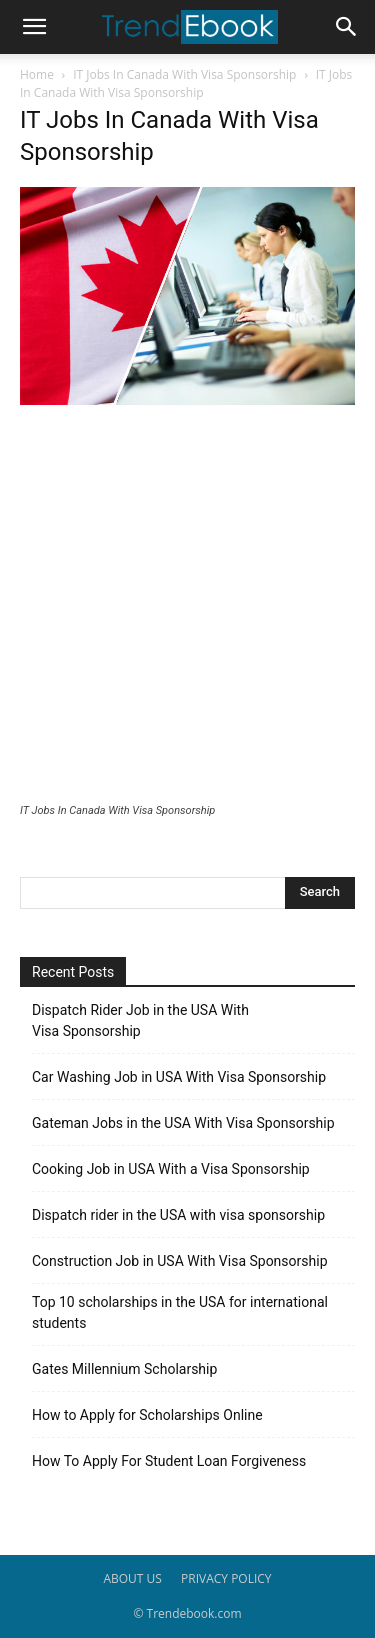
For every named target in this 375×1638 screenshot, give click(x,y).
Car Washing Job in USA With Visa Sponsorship (179, 1077)
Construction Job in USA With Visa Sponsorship (180, 1261)
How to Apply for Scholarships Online (147, 1415)
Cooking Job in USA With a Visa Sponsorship (171, 1169)
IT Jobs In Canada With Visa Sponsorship (184, 74)
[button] (34, 27)
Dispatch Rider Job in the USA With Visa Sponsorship (140, 1020)
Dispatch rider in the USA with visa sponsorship (178, 1215)
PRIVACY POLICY (226, 1578)
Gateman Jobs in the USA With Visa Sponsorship (183, 1123)
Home (37, 74)
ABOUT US (132, 1578)
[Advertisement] (187, 606)
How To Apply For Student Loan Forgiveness (169, 1461)
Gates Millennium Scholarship (124, 1369)
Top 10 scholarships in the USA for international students (180, 1312)
